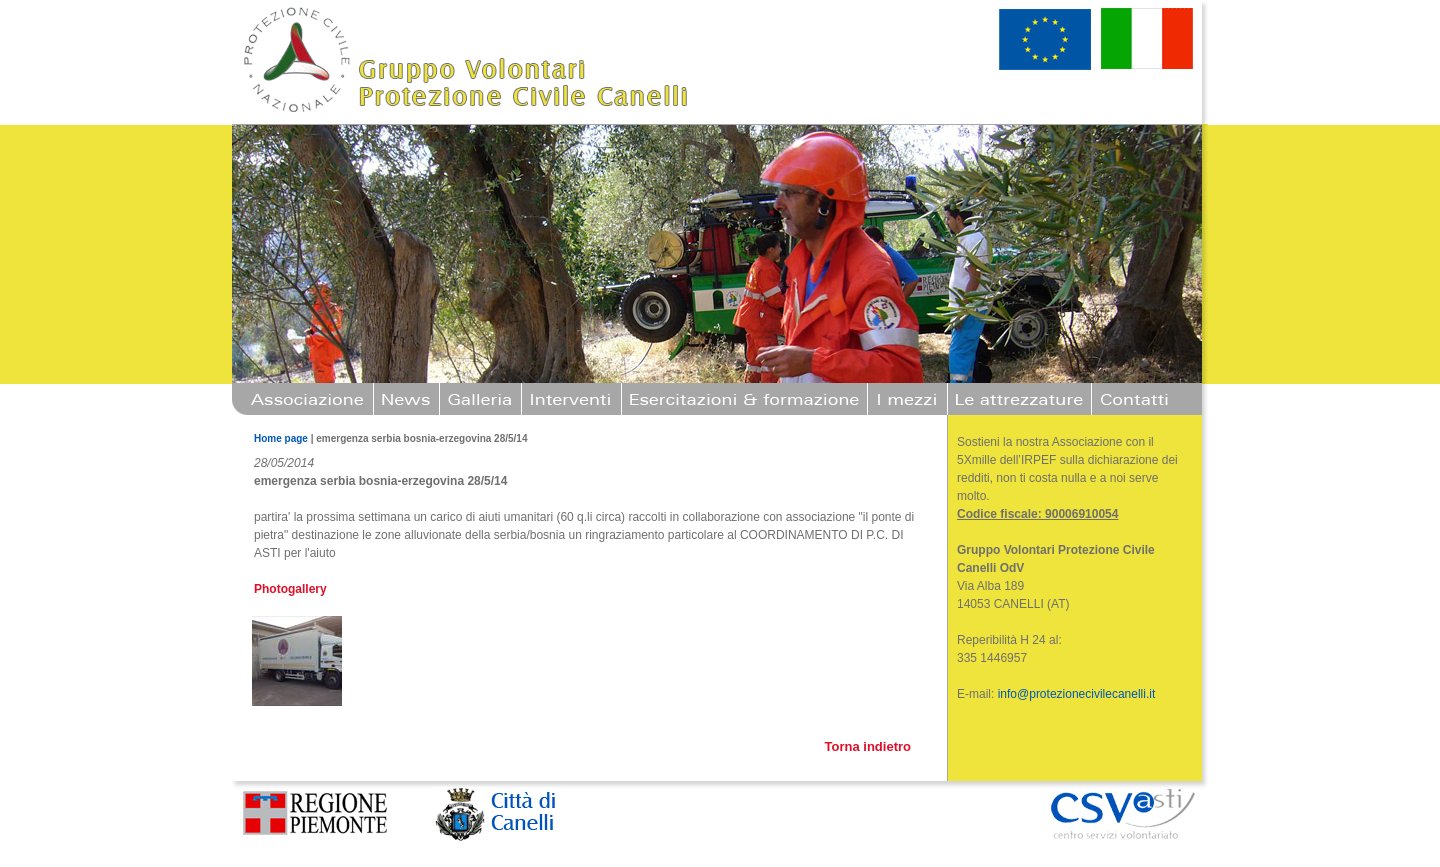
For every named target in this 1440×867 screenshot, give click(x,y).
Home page (281, 438)
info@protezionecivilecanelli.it (1077, 694)
